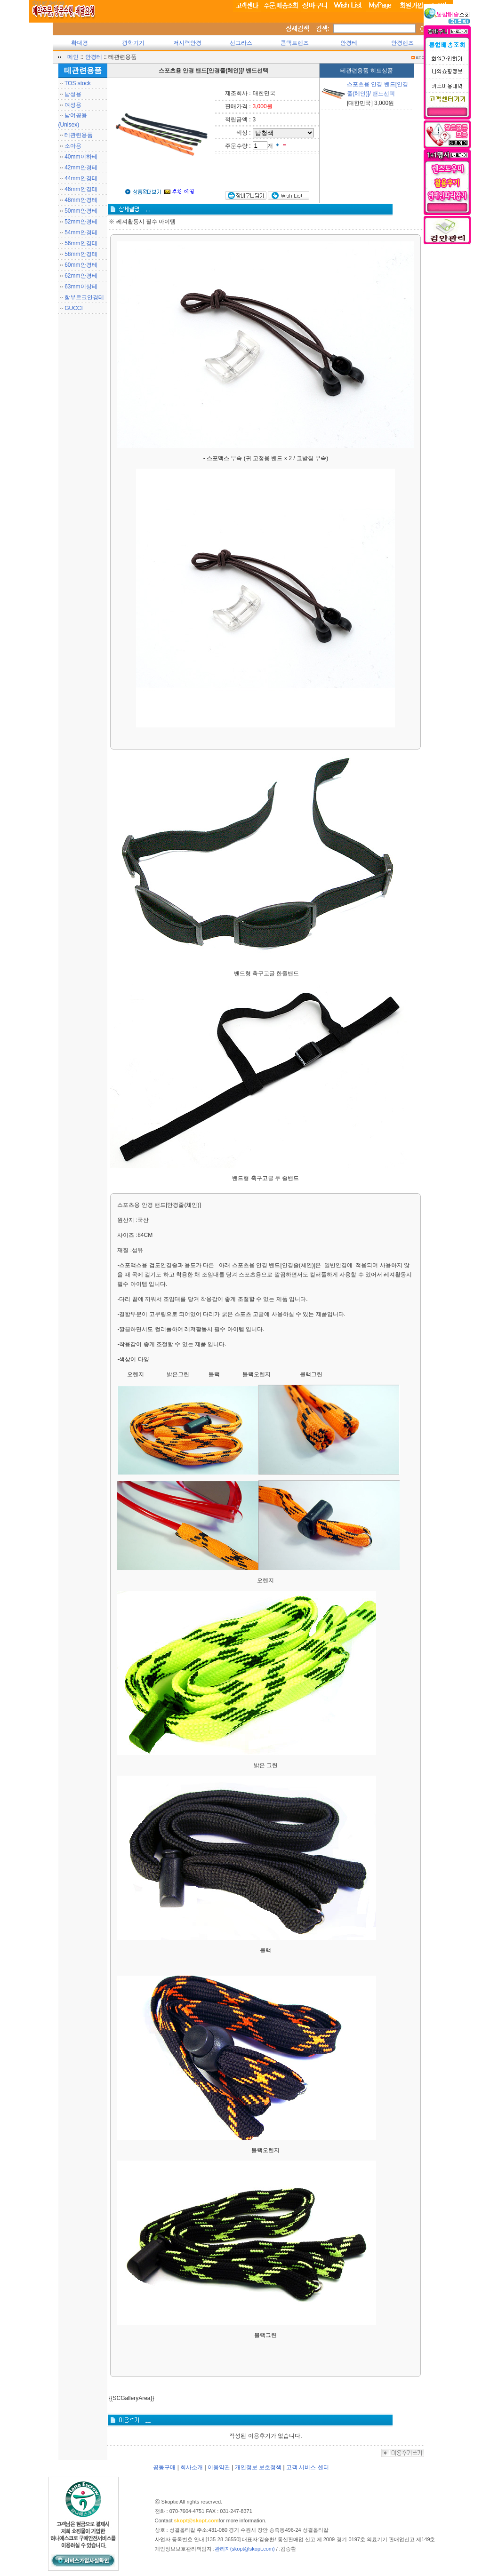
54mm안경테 (80, 232)
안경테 (348, 43)
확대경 (79, 43)
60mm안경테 (80, 265)
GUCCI (73, 308)
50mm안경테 (80, 210)
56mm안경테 (80, 243)
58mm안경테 (80, 254)
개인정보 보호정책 (258, 2467)
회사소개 (191, 2467)
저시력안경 (187, 43)
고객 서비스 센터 (307, 2467)
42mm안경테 (80, 167)
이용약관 (219, 2467)
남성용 (72, 94)
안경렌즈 (402, 43)
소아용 (72, 146)
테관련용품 (78, 135)
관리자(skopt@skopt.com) (245, 2549)
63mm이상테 (80, 286)
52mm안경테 (80, 221)
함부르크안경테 (84, 297)
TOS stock (77, 83)
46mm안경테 (80, 189)
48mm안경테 (80, 200)
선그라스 (241, 43)
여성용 (72, 105)
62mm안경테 (80, 275)
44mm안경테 (80, 178)
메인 (73, 57)
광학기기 (133, 43)
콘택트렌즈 (295, 43)
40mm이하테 (80, 156)
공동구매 (164, 2467)
